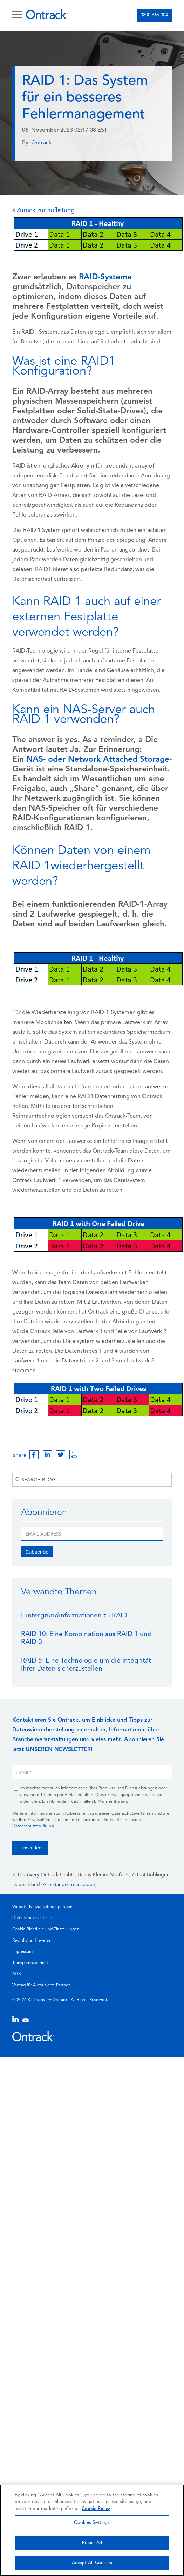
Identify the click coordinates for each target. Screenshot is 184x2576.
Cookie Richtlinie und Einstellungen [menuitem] (46, 1929)
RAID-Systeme (105, 277)
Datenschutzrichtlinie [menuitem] (32, 1918)
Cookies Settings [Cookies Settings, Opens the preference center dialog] (92, 2522)
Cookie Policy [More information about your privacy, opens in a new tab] (96, 2508)
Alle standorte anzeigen (69, 1884)
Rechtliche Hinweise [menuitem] (31, 1940)
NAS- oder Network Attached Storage (97, 760)
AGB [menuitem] (16, 1974)
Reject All (92, 2543)
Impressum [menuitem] (22, 1952)
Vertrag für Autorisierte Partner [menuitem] (41, 1985)
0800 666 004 (154, 15)
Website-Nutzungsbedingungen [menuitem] (42, 1907)
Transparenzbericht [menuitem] (30, 1963)
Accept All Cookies (92, 2563)
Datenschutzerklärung (33, 1826)
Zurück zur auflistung (43, 210)
